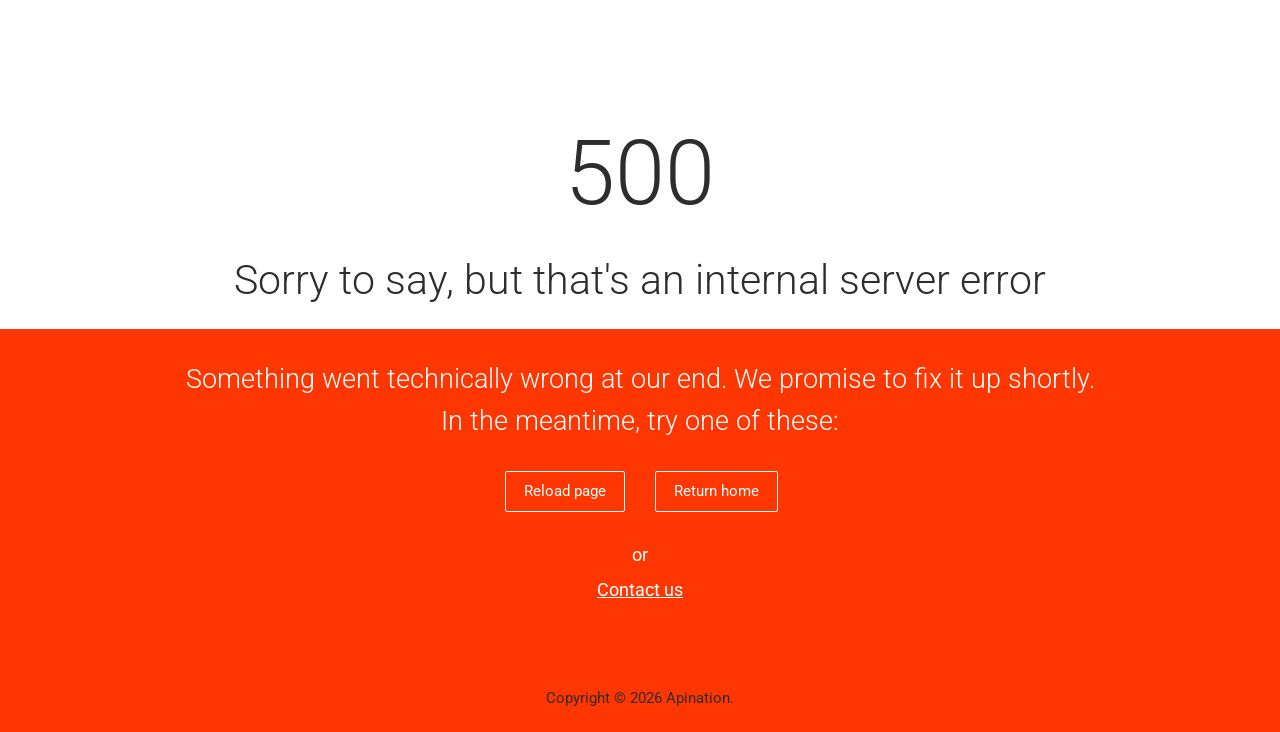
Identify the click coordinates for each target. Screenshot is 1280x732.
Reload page (565, 491)
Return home (716, 491)
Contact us (640, 589)
